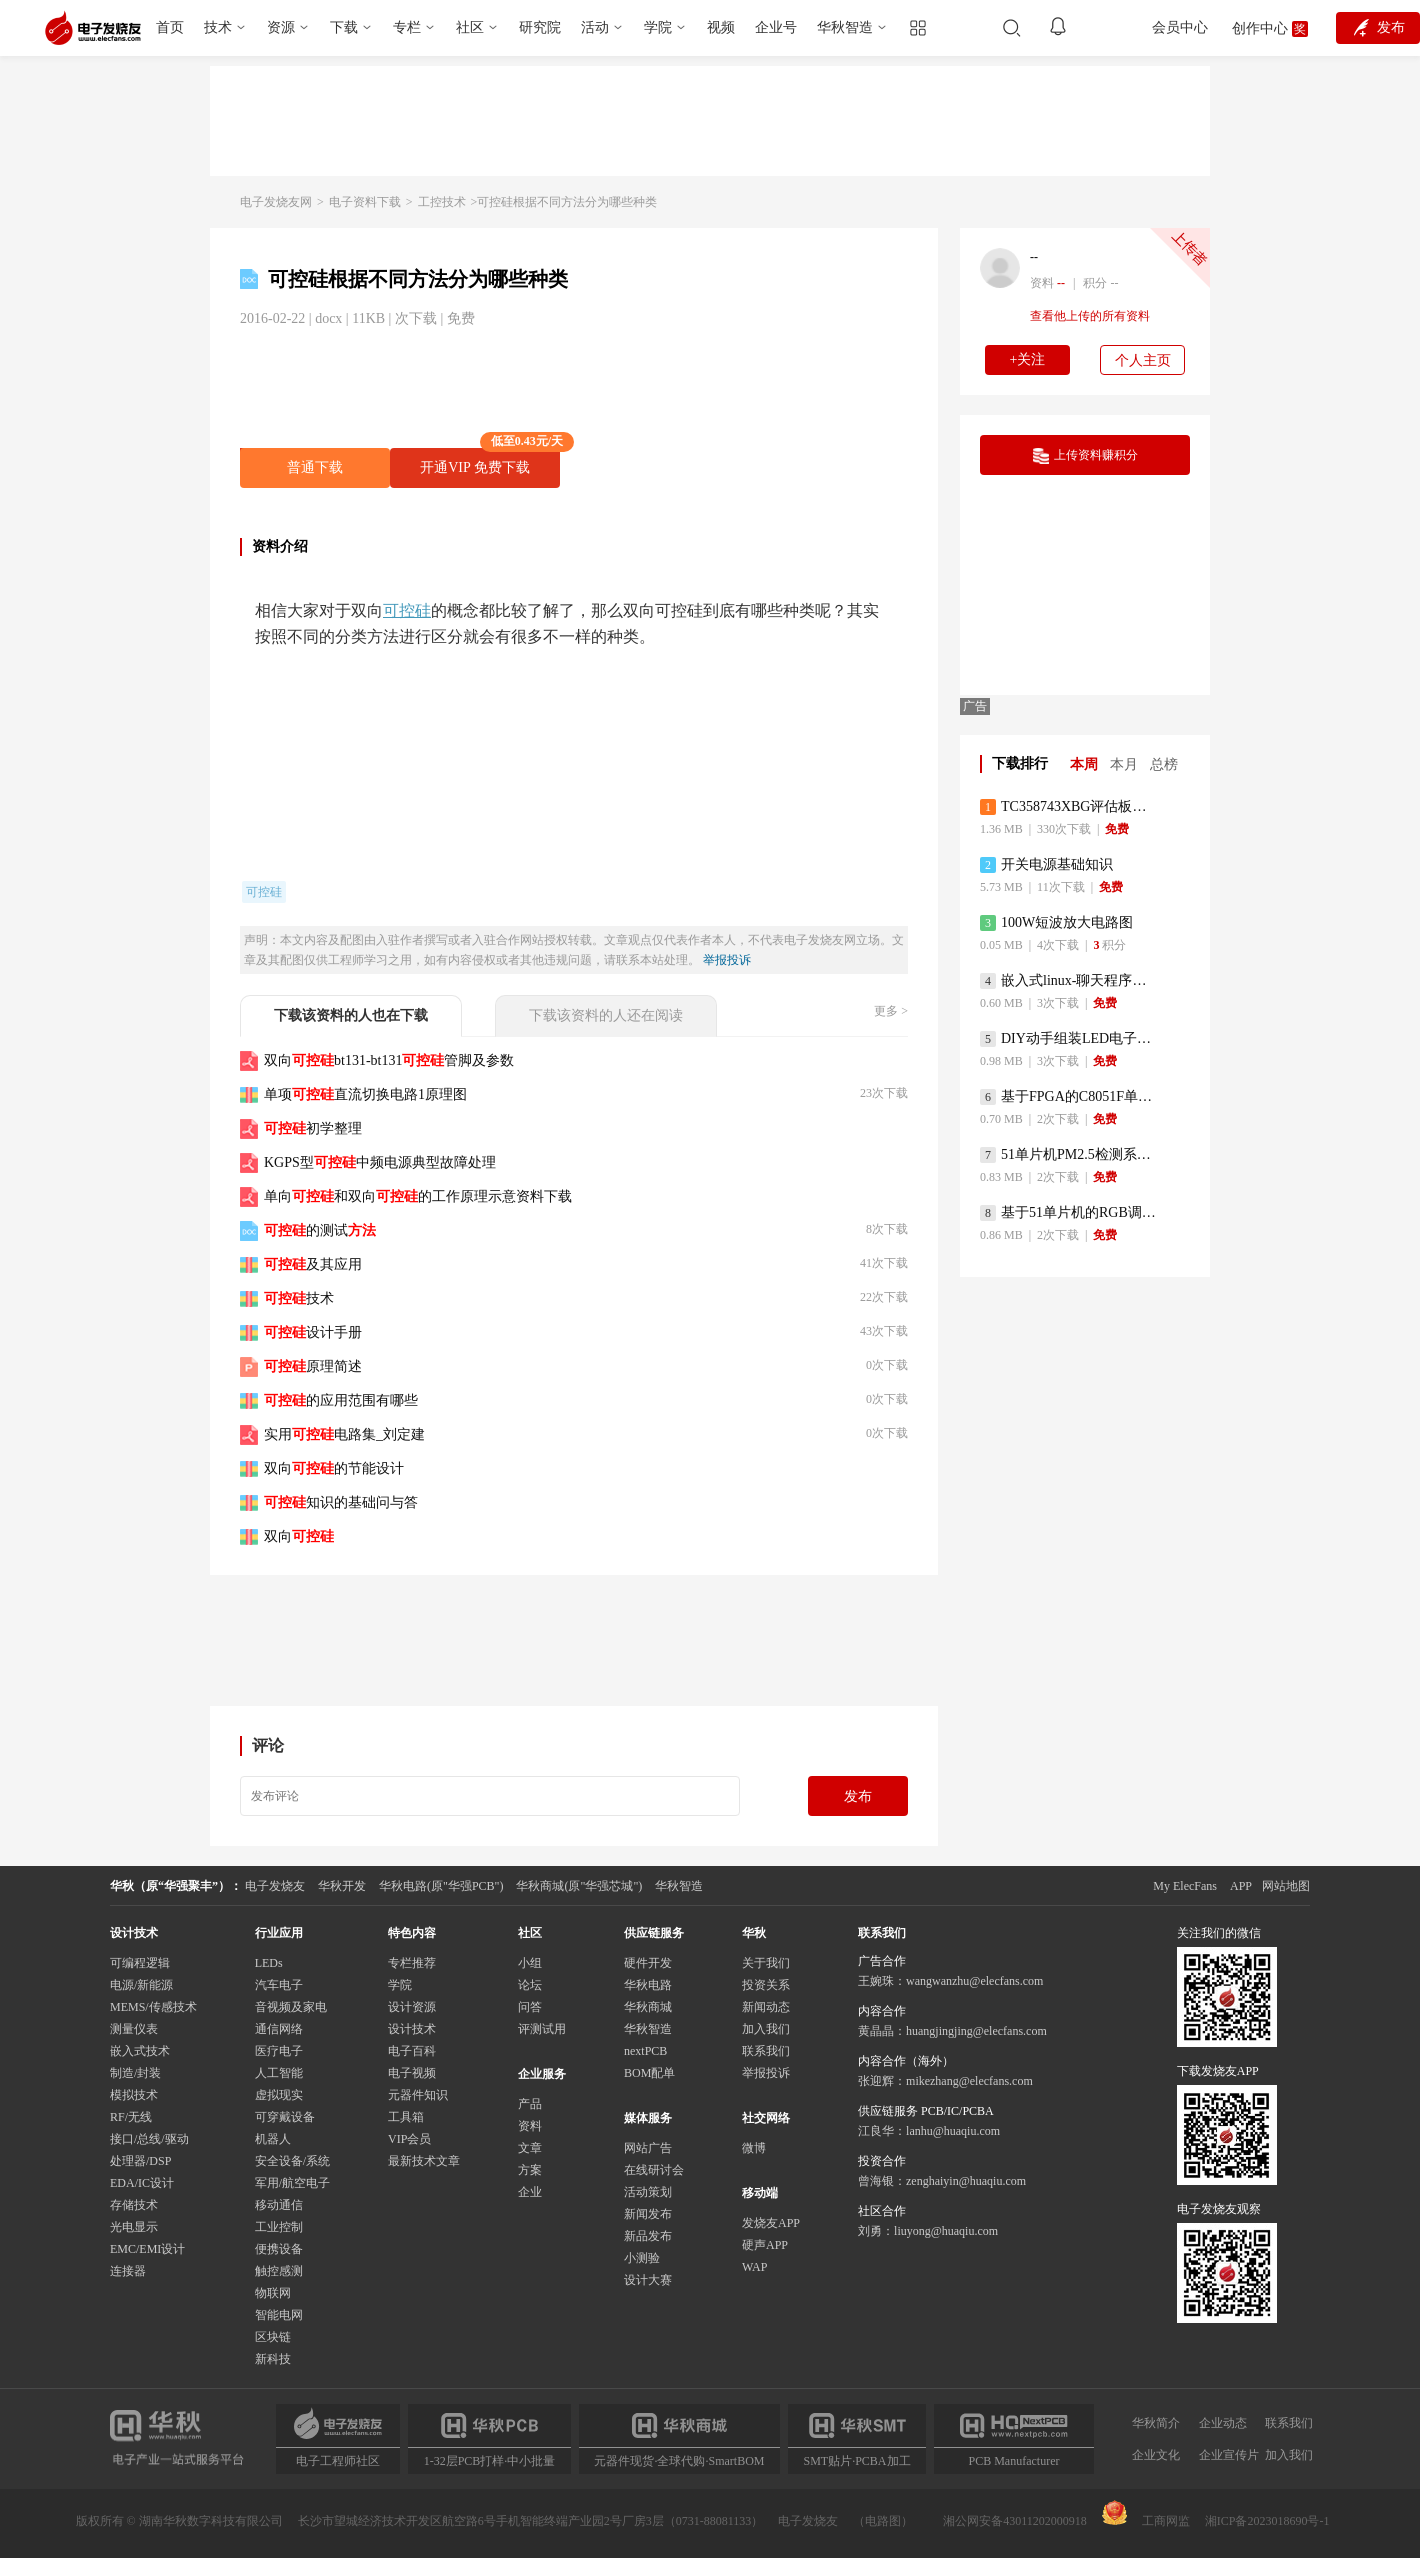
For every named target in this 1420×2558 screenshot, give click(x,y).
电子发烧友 (808, 2521)
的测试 (320, 1230)
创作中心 (1260, 28)
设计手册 (313, 1332)
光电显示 (134, 2227)
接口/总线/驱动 (149, 2139)
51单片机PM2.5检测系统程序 (1069, 1155)
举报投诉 (727, 960)
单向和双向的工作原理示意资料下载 (418, 1196)
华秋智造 (845, 27)
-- (1034, 257)
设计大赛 (648, 2280)
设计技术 (412, 2029)
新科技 (273, 2359)
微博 (754, 2148)
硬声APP (765, 2245)
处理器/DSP (140, 2161)
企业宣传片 (1229, 2455)
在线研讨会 (654, 2170)
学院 (658, 27)
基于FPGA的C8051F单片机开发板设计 (1069, 1097)
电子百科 (412, 2051)
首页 (170, 27)
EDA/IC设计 (142, 2183)
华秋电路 (648, 1985)
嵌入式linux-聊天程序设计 (1069, 981)
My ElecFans (1185, 1886)
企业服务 (542, 2074)
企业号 (776, 27)
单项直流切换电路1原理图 (365, 1094)
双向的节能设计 (334, 1468)
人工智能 (279, 2073)
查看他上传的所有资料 (1090, 316)
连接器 (128, 2271)
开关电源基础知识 (1046, 865)
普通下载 (315, 467)
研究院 (540, 27)
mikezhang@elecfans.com (969, 2081)
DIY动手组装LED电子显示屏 (1069, 1039)
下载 (344, 27)
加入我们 (766, 2029)
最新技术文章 (424, 2161)
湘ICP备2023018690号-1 (1267, 2521)
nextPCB (645, 2051)
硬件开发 (648, 1963)
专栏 (407, 27)
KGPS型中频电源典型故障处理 (380, 1162)
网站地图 (1286, 1886)
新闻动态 (766, 2007)
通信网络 (279, 2029)
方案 (530, 2170)
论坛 (530, 1985)
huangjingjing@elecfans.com (976, 2031)
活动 (595, 27)
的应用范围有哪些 (341, 1400)
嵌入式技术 (140, 2051)
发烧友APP (771, 2223)
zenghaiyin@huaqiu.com (966, 2181)
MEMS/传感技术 (153, 2007)
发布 (858, 1796)
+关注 (1028, 359)
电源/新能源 (141, 1985)
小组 (530, 1963)
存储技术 (134, 2205)
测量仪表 (134, 2029)
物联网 (273, 2293)
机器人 (273, 2139)
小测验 (642, 2258)
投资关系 (766, 1985)
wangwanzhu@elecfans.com (974, 1981)
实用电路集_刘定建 (344, 1434)
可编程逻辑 (140, 1963)
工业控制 (279, 2227)
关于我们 (766, 1963)
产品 (530, 2104)
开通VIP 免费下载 (490, 461)
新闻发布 (648, 2214)
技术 (218, 27)
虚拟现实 (279, 2095)
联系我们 (766, 2051)
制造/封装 (135, 2073)
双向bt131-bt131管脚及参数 (389, 1060)
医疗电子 (279, 2051)
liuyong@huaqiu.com (946, 2231)
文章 (530, 2148)
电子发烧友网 (276, 202)
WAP (754, 2267)
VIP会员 (409, 2139)
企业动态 (1223, 2423)
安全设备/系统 (292, 2161)
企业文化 (1156, 2455)
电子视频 (412, 2073)
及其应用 (313, 1264)
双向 (299, 1536)
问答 (530, 2007)
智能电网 (279, 2315)
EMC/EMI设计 (147, 2249)
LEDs (269, 1963)
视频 (721, 27)
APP (1241, 1886)
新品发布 (648, 2236)
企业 (530, 2192)
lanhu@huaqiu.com (953, 2131)
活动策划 (648, 2192)
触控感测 (279, 2271)
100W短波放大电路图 (1056, 923)
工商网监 (1146, 2514)
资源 (281, 27)
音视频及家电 (291, 2007)
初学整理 (313, 1128)
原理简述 (313, 1366)
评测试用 (542, 2029)
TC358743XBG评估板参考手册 (1069, 807)
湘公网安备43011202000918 (1015, 2521)
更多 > (891, 1011)
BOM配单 (649, 2073)
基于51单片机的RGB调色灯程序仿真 (1069, 1213)
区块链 (273, 2337)
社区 (470, 27)
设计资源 (412, 2007)
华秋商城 (648, 2007)
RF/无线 (131, 2117)
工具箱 (406, 2117)
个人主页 (1143, 360)
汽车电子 (279, 1985)
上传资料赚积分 (1085, 456)
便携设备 (279, 2249)
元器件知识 (418, 2095)
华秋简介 (1156, 2423)
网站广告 (648, 2148)
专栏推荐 (412, 1963)
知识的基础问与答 (341, 1502)
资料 (530, 2126)
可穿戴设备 (285, 2117)
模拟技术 (134, 2095)
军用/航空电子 (292, 2183)
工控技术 (442, 202)
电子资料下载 (365, 202)
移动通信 (279, 2205)
